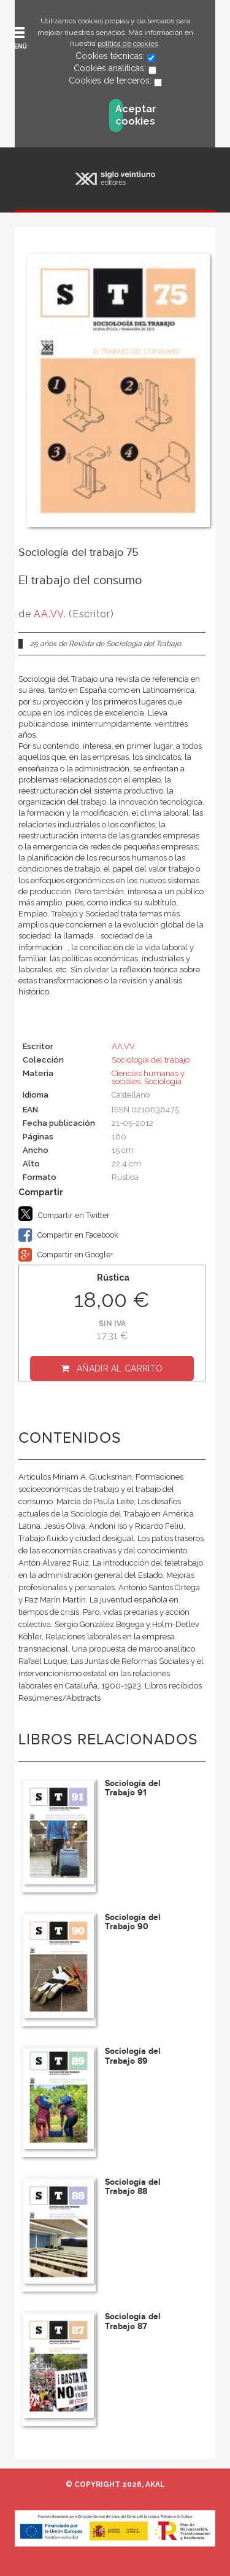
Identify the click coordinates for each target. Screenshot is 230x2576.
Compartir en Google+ (65, 1255)
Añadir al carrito (120, 1368)
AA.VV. (50, 614)
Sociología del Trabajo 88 (133, 2186)
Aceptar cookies (119, 115)
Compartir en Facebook (68, 1235)
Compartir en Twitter (64, 1213)
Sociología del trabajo (151, 1060)
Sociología (163, 1081)
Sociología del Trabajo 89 (133, 2056)
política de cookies (128, 43)
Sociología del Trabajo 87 (133, 2321)
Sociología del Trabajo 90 (133, 1922)
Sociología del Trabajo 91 (133, 1788)
